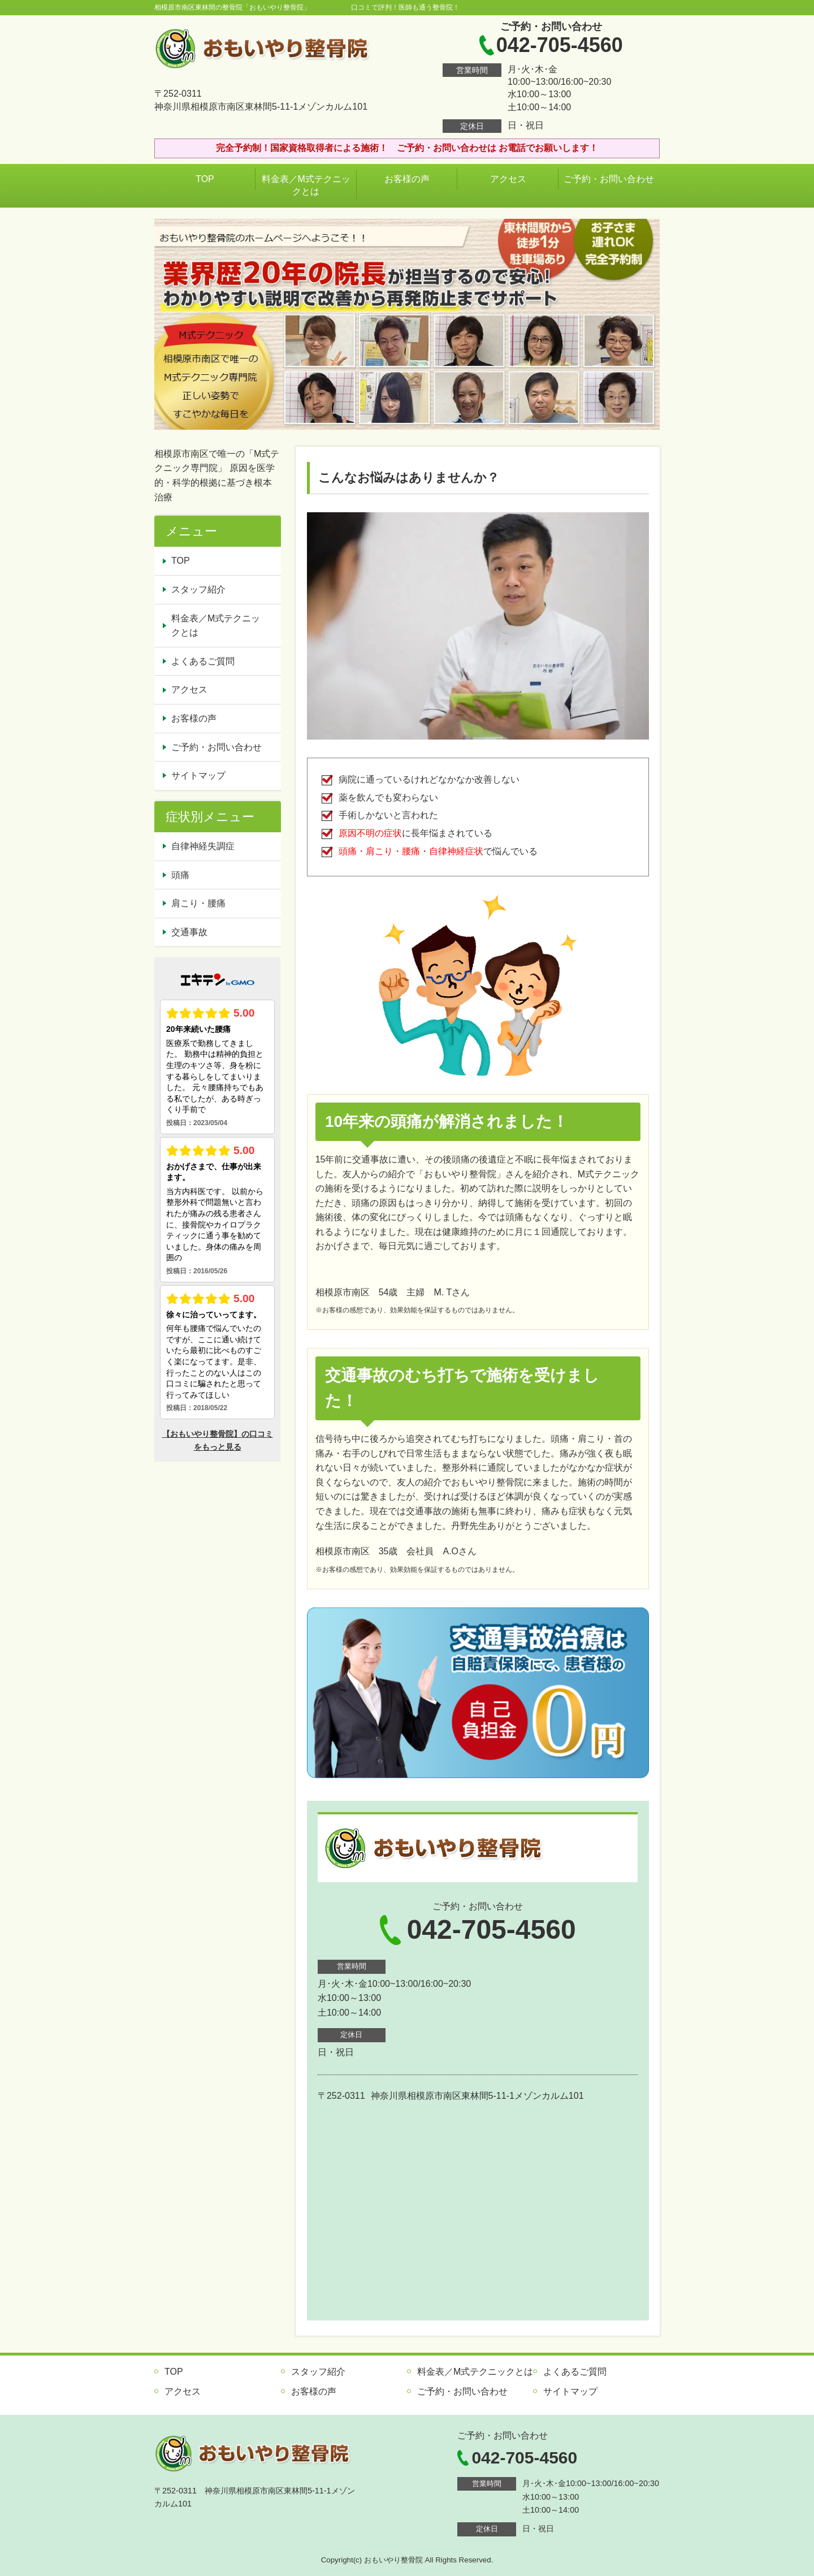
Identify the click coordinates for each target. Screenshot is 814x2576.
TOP (205, 179)
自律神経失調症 (203, 846)
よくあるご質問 (203, 661)
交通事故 (189, 932)
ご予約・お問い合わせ (609, 179)
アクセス (508, 179)
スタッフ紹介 (198, 589)
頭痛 (180, 875)
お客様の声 (407, 179)
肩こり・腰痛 (198, 903)
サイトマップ (198, 775)
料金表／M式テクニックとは (306, 185)
